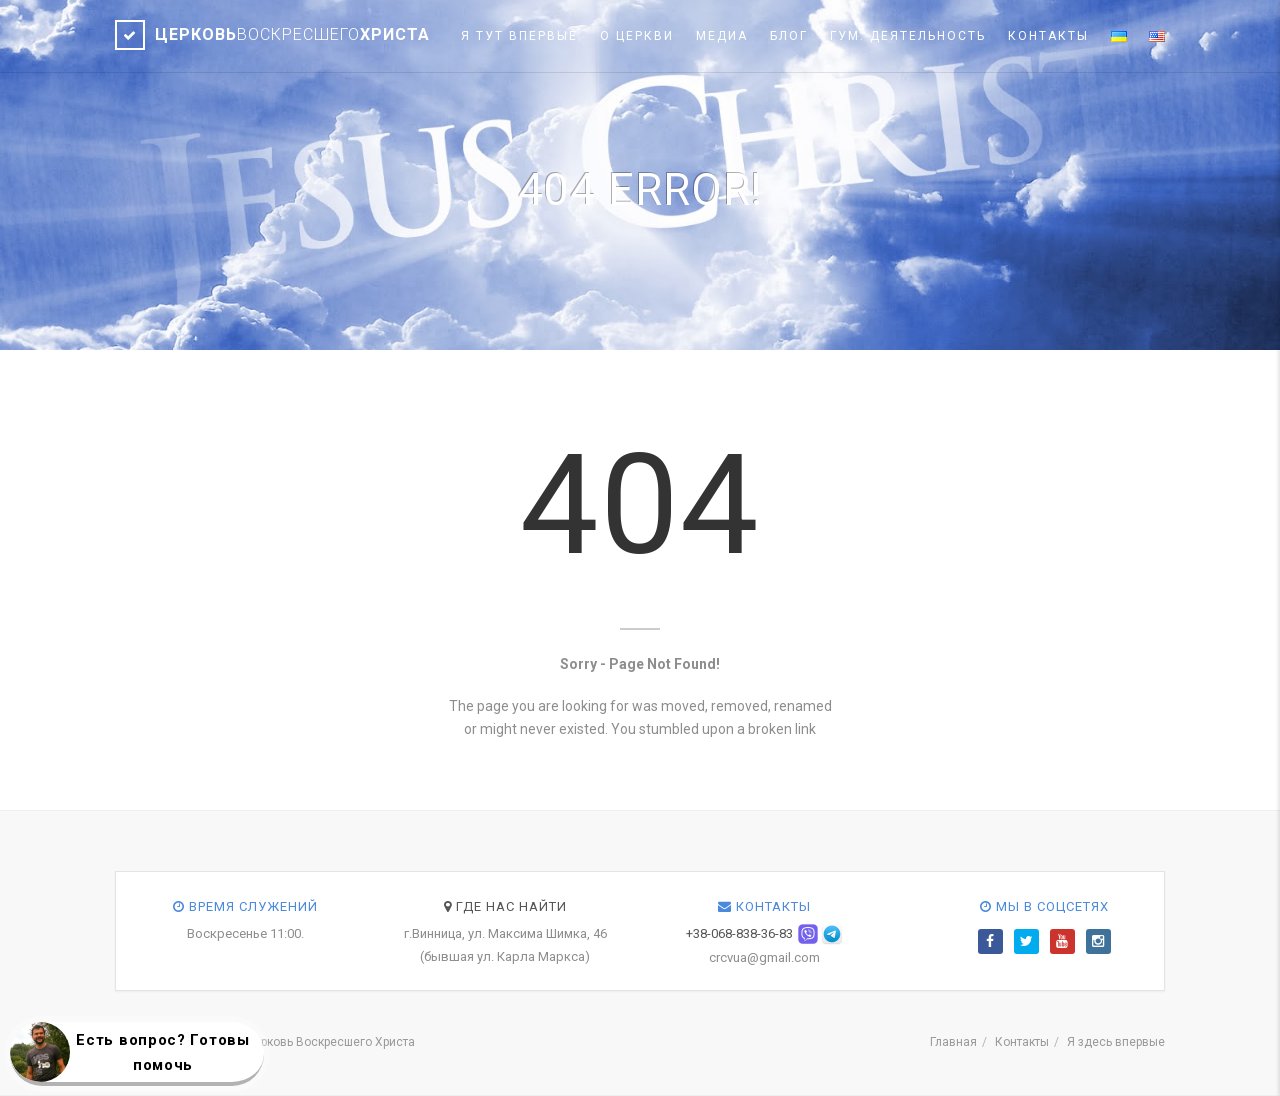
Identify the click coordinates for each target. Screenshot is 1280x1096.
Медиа (722, 36)
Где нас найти (505, 906)
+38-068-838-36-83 (739, 933)
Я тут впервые (519, 36)
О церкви (637, 36)
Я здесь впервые (1116, 1042)
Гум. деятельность (908, 36)
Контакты (1048, 36)
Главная (953, 1042)
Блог (789, 36)
